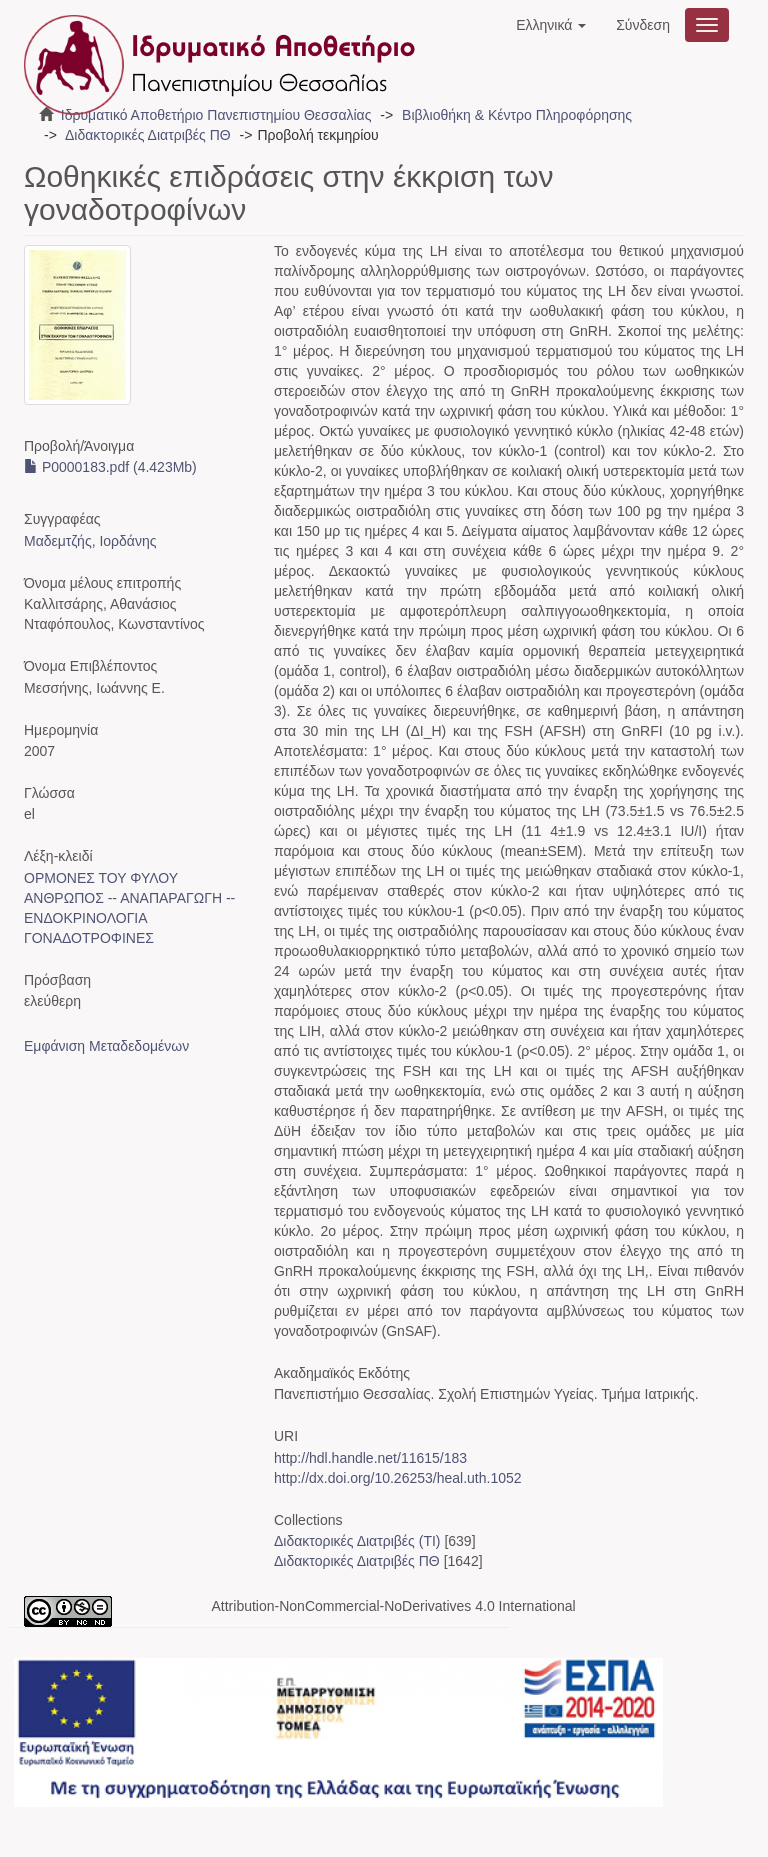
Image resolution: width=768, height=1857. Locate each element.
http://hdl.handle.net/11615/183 (370, 1458)
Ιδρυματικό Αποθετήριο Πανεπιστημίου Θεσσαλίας (216, 115)
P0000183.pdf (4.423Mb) (110, 467)
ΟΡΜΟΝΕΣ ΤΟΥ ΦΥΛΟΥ (101, 878)
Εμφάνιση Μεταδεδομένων (106, 1046)
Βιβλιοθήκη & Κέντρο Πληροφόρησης (517, 115)
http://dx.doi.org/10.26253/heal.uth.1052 (398, 1478)
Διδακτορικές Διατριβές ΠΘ (148, 135)
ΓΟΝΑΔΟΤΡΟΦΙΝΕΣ (89, 938)
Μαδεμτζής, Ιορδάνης (90, 541)
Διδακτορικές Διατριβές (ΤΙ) (357, 1541)
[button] (551, 25)
